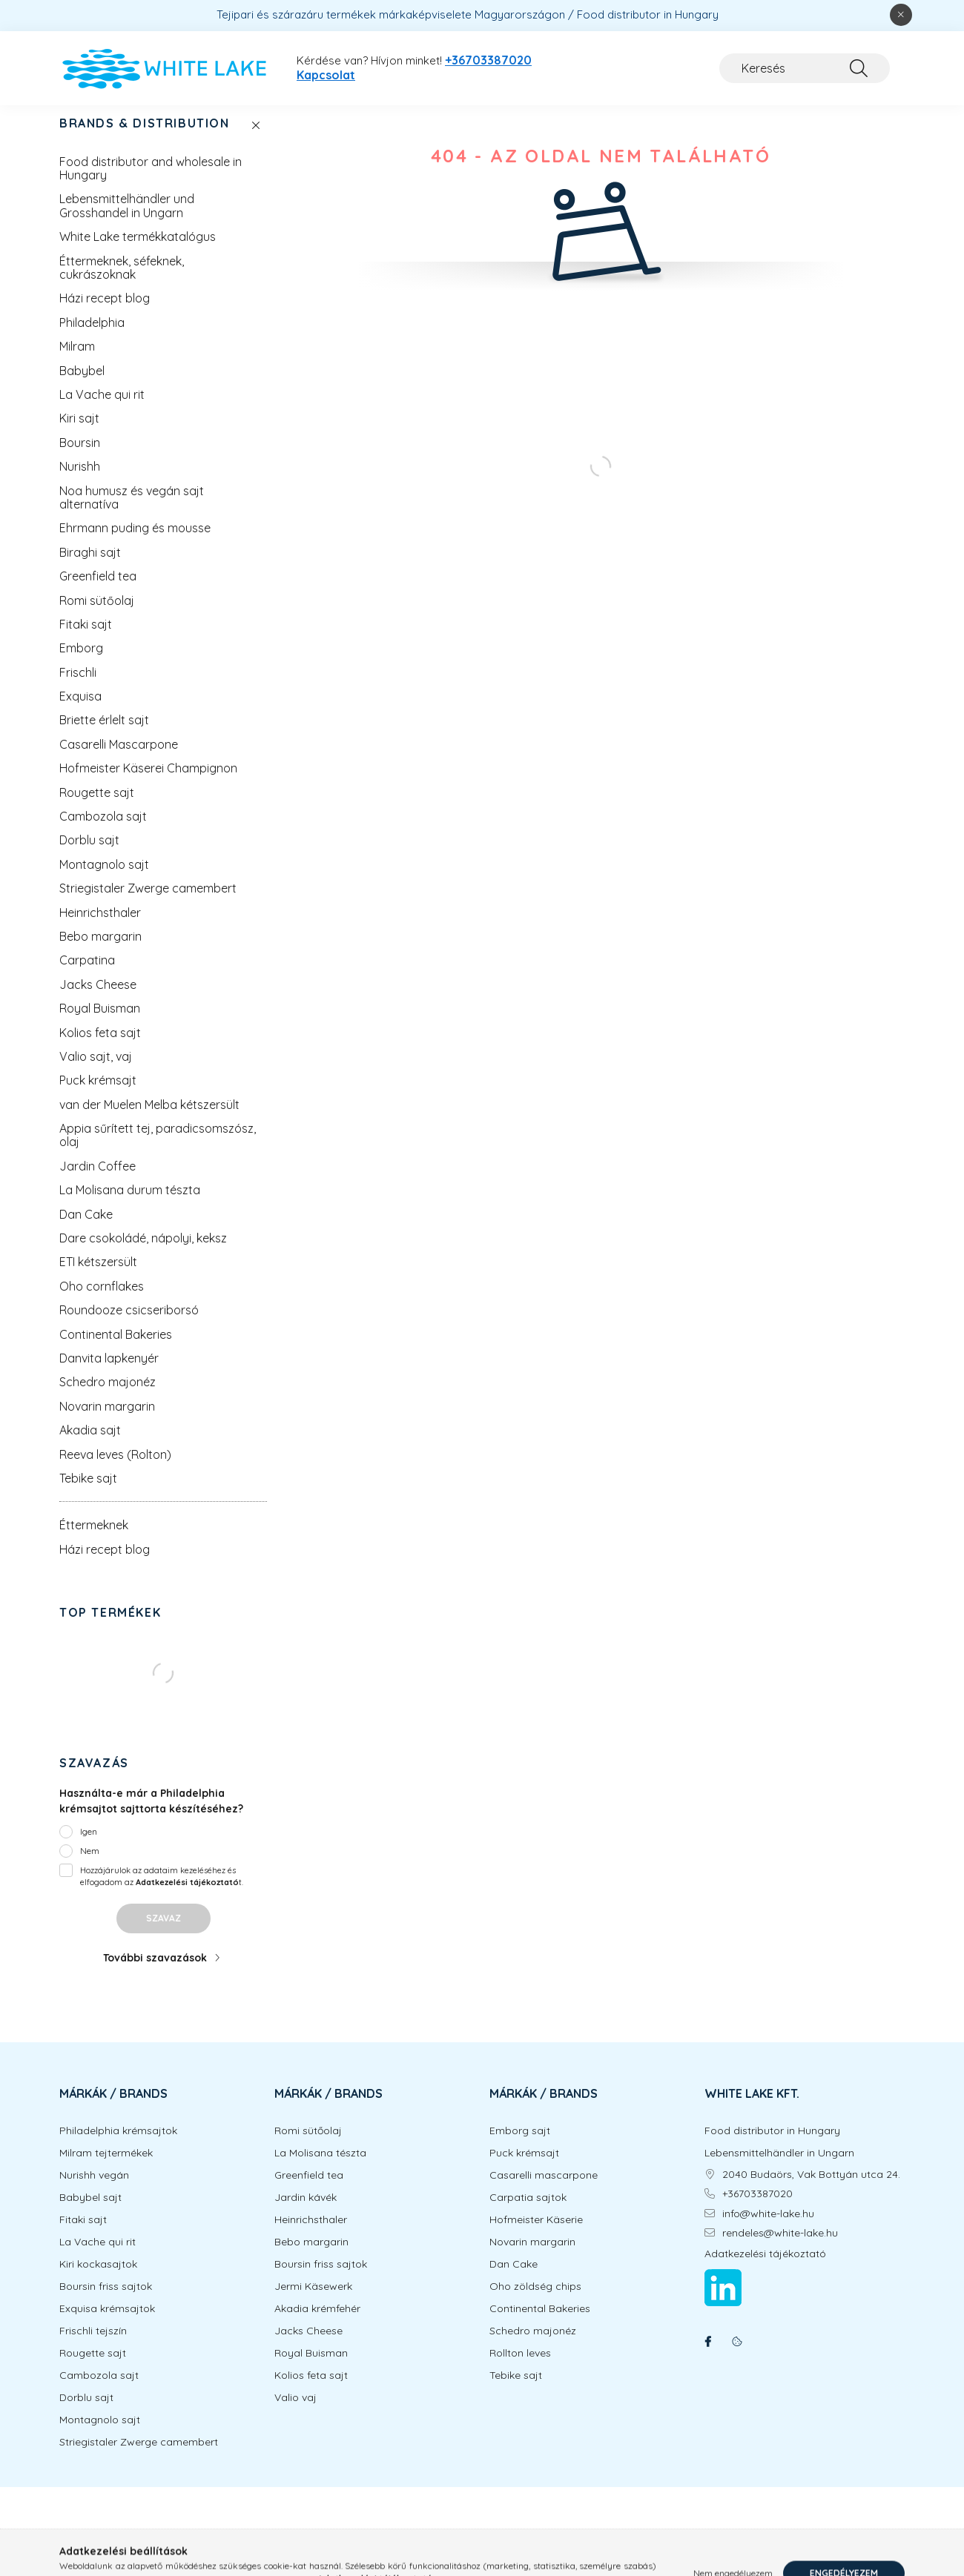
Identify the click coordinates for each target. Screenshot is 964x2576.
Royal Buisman (99, 1023)
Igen (88, 1846)
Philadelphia (92, 337)
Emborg (81, 662)
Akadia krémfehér (317, 2323)
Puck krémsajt (97, 1094)
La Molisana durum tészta (129, 1204)
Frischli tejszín (93, 2346)
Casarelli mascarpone (543, 2190)
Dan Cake (86, 1229)
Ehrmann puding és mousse (135, 542)
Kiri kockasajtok (98, 2279)
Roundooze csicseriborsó (129, 1324)
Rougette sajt (96, 807)
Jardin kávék (305, 2212)
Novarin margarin (107, 1421)
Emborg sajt (519, 2145)
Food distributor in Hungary (772, 2145)
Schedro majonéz (107, 1396)
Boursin (79, 457)
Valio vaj (295, 2412)
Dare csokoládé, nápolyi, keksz (143, 1252)
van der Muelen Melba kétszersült (149, 1119)
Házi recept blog (104, 312)
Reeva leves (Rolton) (115, 1469)
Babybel (82, 385)
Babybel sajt (90, 2212)
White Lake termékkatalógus (137, 251)
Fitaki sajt (85, 639)
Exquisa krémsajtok (107, 2323)
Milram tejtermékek (106, 2168)
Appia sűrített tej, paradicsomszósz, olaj (157, 1150)
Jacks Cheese (97, 999)
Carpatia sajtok (528, 2212)
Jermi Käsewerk (313, 2301)
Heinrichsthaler (100, 927)
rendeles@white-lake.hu (780, 2248)
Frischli (77, 687)
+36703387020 (488, 60)
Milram (77, 361)
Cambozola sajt (103, 831)
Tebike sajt (88, 1493)
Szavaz (163, 1932)
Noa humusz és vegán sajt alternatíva (131, 512)
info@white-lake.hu (768, 2228)
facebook (707, 2356)
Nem (89, 1865)
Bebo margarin (100, 951)
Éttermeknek (93, 1539)
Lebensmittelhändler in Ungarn (779, 2168)
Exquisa (80, 710)
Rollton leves (520, 2368)
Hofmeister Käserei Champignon (148, 782)
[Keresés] (804, 68)
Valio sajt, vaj (95, 1071)
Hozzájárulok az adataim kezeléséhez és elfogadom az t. (161, 1891)
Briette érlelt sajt (104, 734)
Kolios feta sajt (100, 1047)
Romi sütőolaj (96, 615)
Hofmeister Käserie (536, 2234)
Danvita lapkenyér (109, 1372)
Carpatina (87, 974)
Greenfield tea (97, 590)
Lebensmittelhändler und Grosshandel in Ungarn (126, 220)
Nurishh (79, 481)
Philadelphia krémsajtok (118, 2145)
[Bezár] (901, 15)
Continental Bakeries (115, 1349)
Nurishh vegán (94, 2190)
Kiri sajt (79, 433)
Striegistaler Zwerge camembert (148, 902)
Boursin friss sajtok (105, 2301)
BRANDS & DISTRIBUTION (144, 138)
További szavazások (155, 1972)
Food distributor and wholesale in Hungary (150, 183)
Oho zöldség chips (535, 2301)
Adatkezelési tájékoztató (765, 2268)
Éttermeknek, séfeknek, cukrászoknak (121, 282)
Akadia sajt (90, 1444)
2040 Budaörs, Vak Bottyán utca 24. (811, 2189)
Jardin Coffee (97, 1180)
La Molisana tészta (320, 2168)
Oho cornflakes (101, 1301)
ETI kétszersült (98, 1276)
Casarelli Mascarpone (118, 759)
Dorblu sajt (89, 854)
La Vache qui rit (102, 409)
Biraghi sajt (90, 567)
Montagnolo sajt (104, 879)
